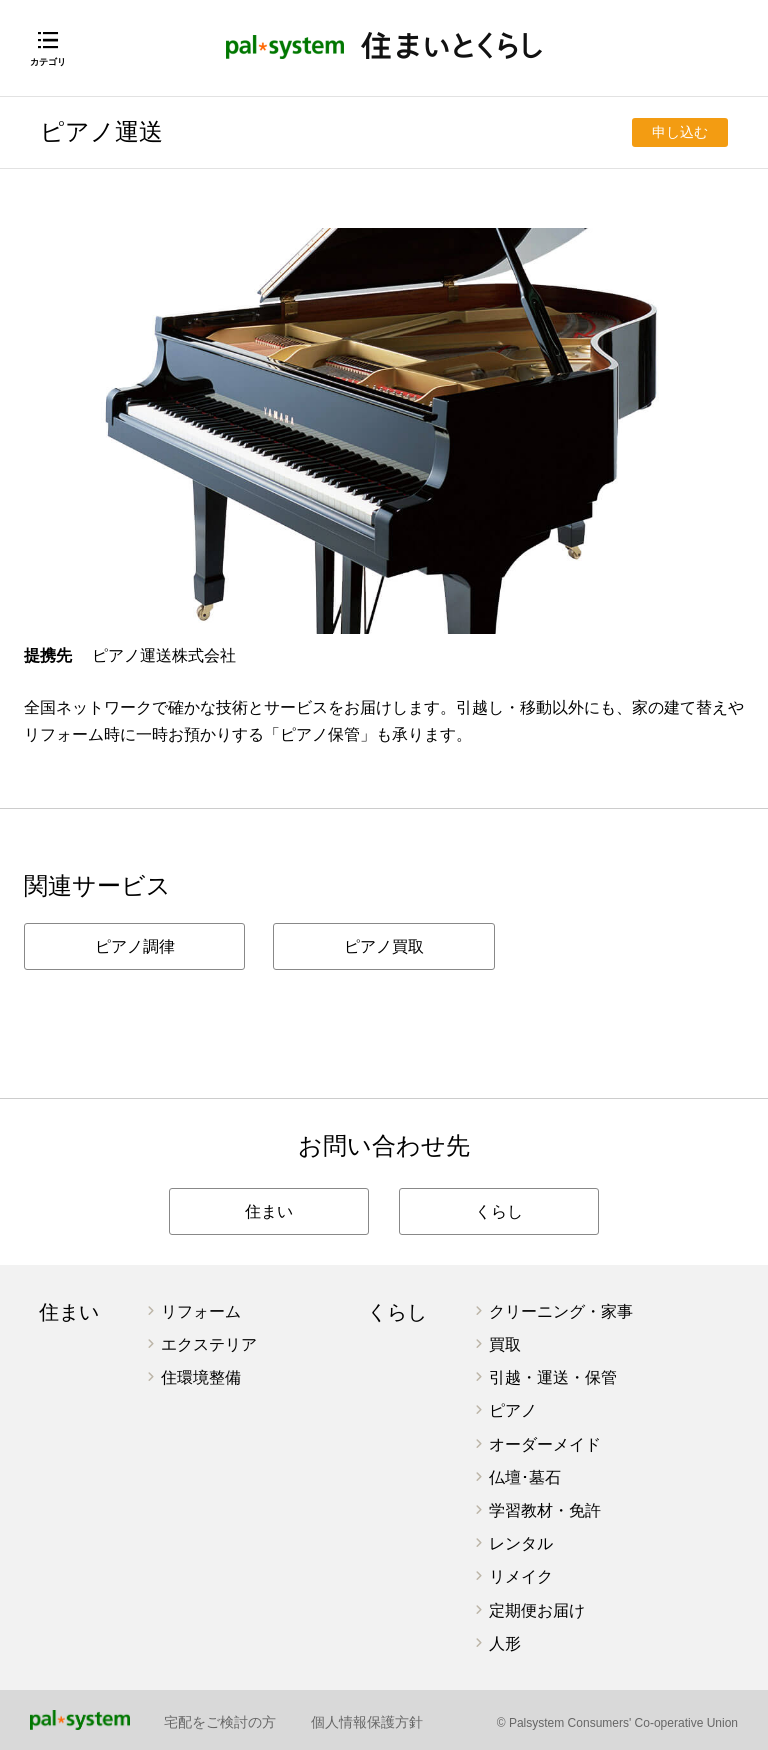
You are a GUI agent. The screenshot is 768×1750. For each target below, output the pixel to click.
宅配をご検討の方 (220, 1722)
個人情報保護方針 (367, 1722)
